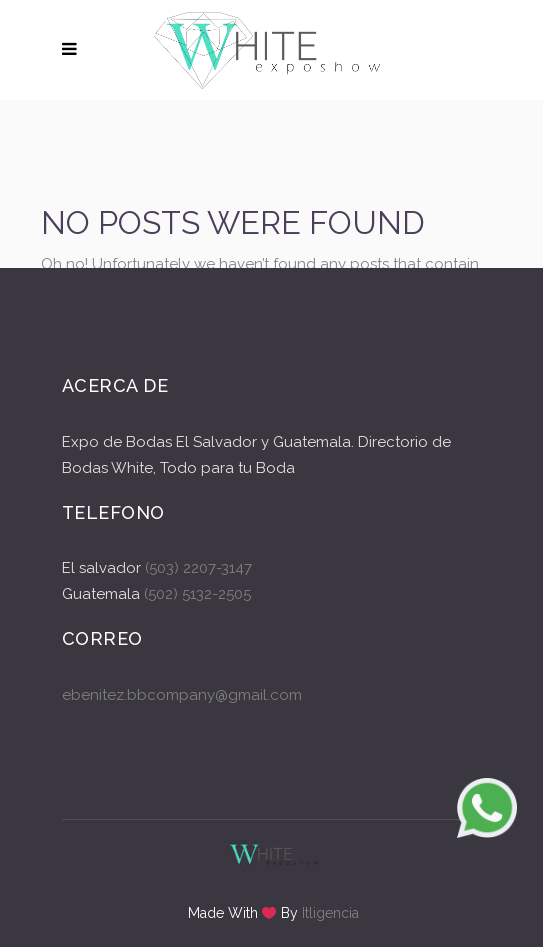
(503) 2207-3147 (198, 568)
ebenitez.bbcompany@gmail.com (182, 695)
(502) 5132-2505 (195, 594)
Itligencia (330, 913)
